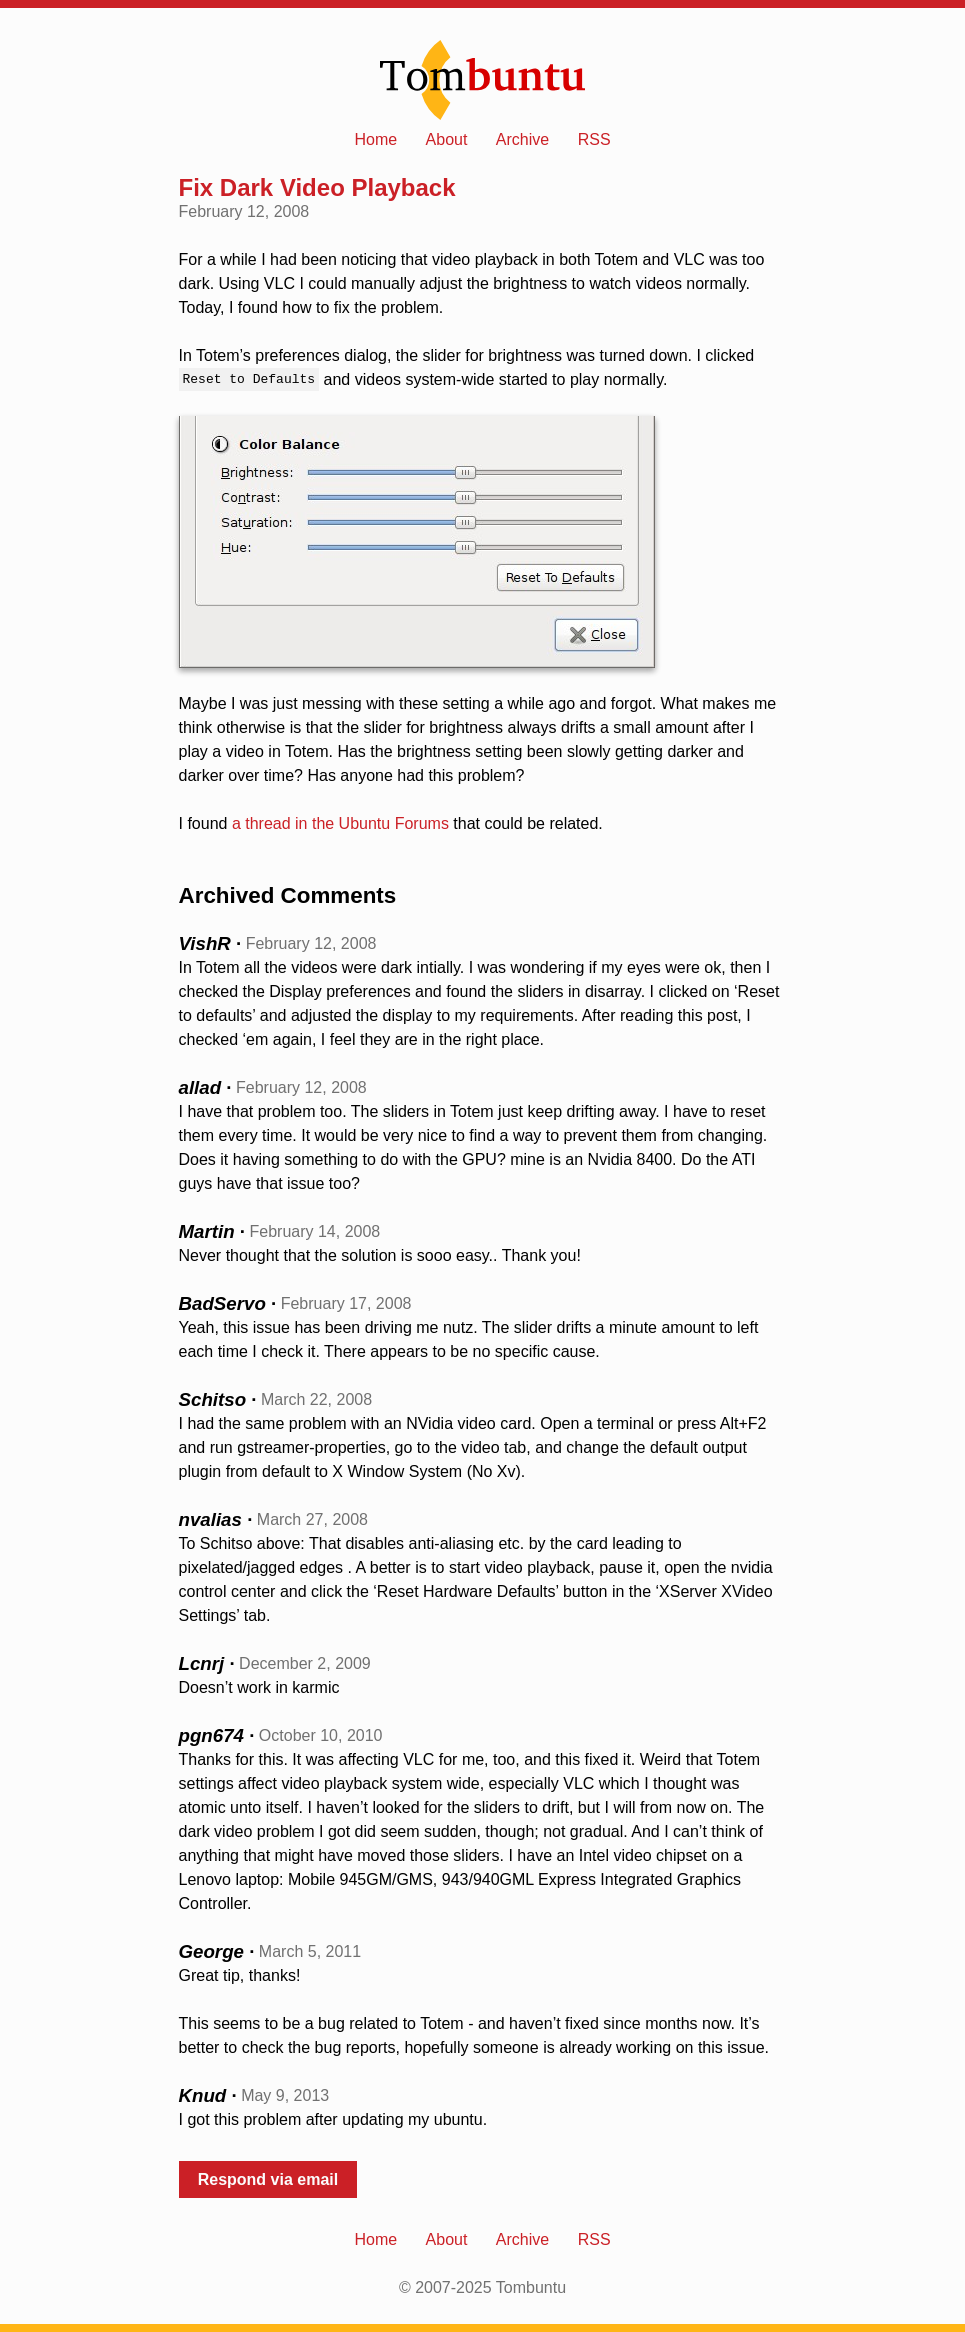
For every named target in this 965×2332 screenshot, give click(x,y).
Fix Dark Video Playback (317, 187)
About (447, 139)
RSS (594, 139)
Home (375, 139)
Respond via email (268, 2179)
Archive (522, 139)
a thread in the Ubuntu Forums (340, 823)
